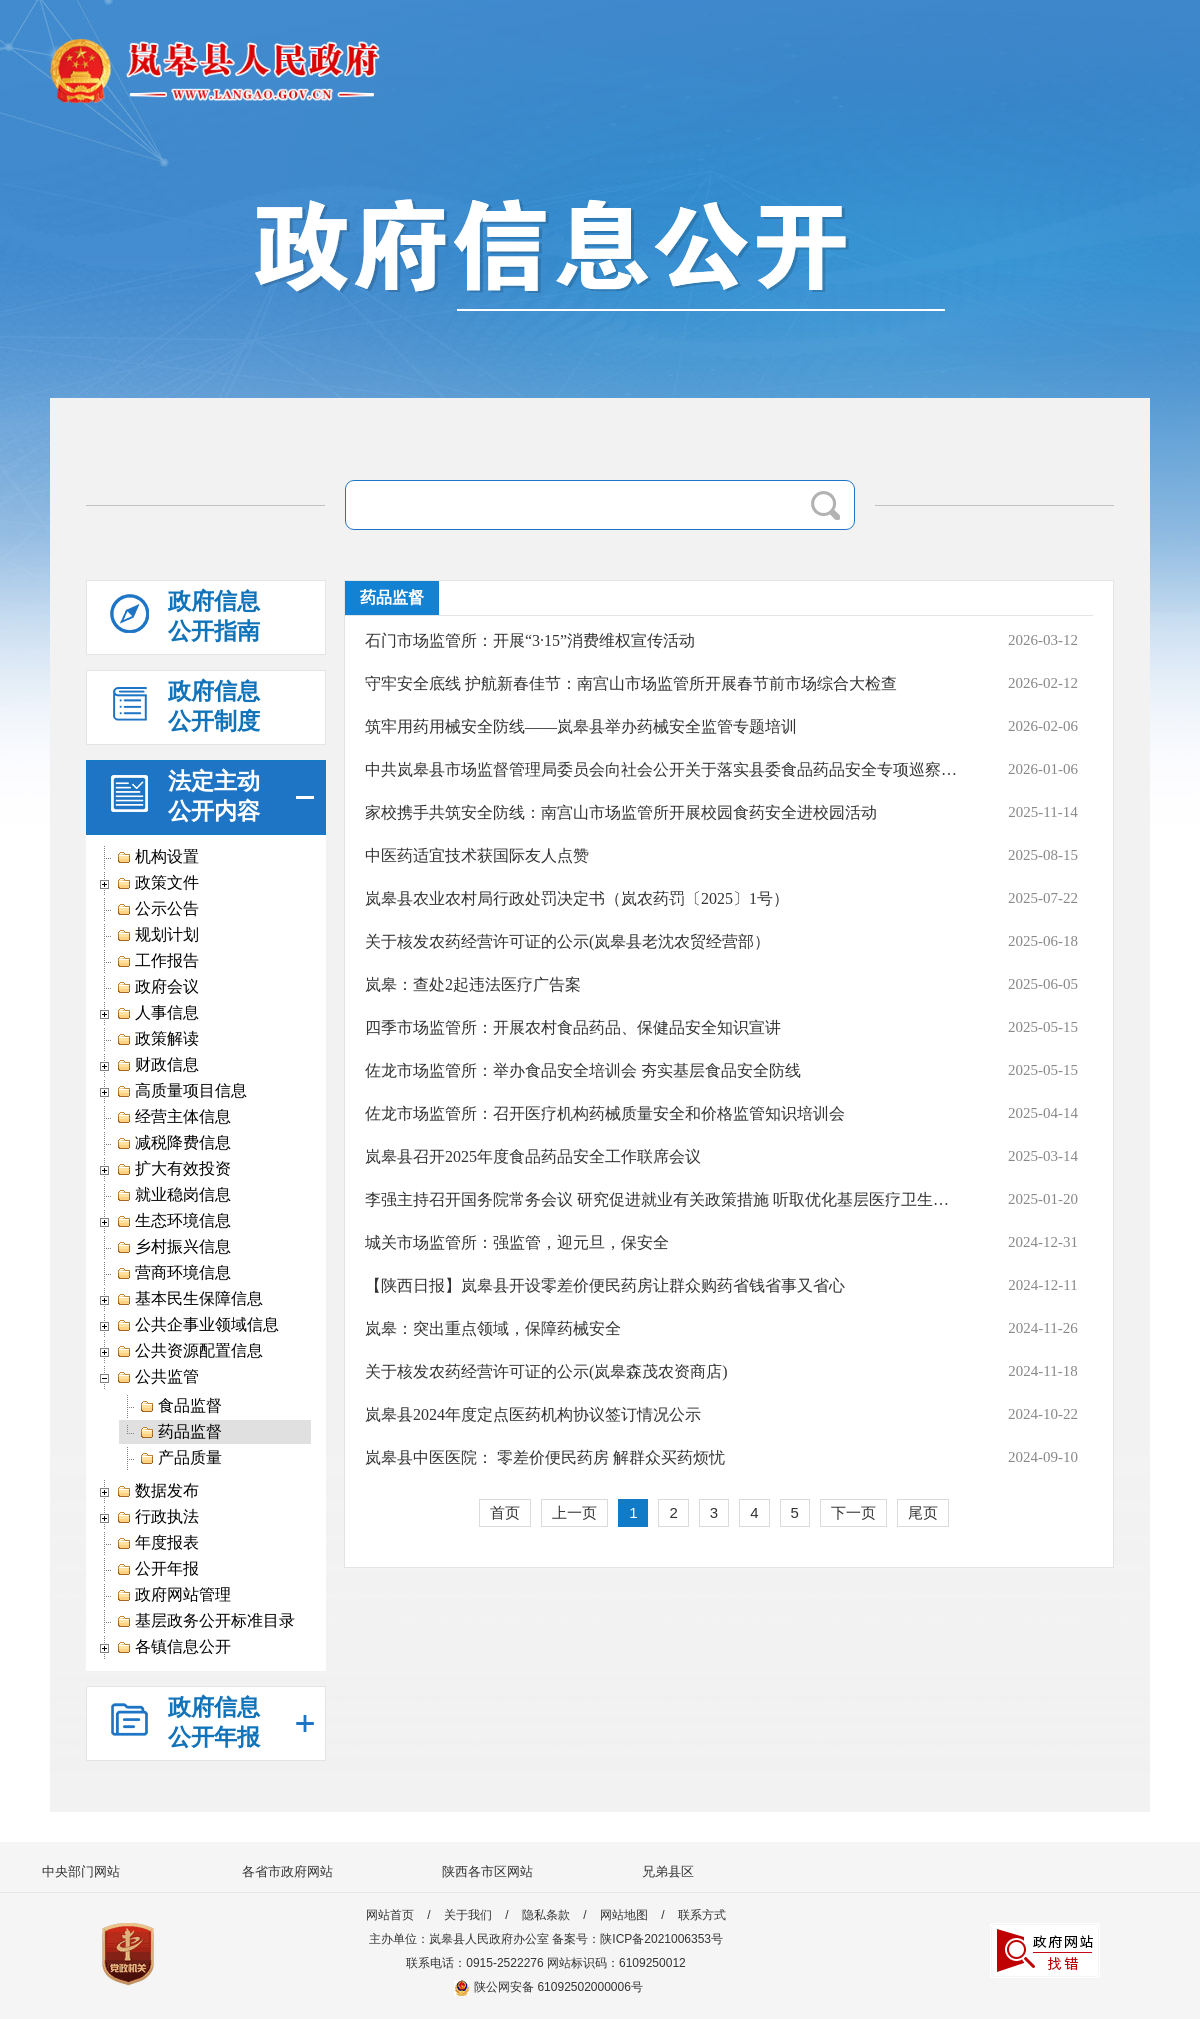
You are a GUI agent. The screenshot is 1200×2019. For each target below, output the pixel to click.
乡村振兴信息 (173, 1247)
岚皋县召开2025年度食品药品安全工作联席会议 (533, 1156)
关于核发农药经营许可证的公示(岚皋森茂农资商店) (546, 1371)
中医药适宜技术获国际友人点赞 (477, 855)
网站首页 (390, 1915)
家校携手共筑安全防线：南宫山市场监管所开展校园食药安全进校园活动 (621, 812)
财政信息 (157, 1065)
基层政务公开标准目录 (205, 1621)
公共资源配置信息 (189, 1351)
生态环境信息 (173, 1221)
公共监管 (157, 1377)
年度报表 (157, 1543)
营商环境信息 (173, 1273)
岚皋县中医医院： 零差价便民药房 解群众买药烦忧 (545, 1457)
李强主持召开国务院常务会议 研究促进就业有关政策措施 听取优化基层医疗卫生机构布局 (663, 1199)
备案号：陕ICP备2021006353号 (637, 1939)
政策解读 (157, 1039)
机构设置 (157, 857)
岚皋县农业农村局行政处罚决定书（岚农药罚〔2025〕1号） (577, 898)
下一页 (853, 1512)
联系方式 (702, 1915)
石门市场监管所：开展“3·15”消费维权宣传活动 (530, 640)
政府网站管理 (173, 1595)
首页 (505, 1512)
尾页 (923, 1512)
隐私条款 (546, 1915)
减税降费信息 (173, 1143)
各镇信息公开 (173, 1647)
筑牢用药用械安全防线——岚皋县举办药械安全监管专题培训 (581, 726)
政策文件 (157, 883)
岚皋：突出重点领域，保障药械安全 (493, 1328)
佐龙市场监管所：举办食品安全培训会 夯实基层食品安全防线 (583, 1070)
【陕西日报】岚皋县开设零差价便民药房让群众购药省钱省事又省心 (605, 1285)
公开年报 (157, 1569)
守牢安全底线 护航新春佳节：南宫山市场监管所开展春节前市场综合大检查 (631, 683)
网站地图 (624, 1915)
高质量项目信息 (181, 1091)
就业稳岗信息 (173, 1195)
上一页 (574, 1512)
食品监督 (180, 1406)
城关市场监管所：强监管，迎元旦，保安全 (517, 1242)
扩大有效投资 (173, 1169)
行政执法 (157, 1517)
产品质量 (180, 1458)
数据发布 (157, 1491)
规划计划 (157, 935)
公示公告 (157, 909)
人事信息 (157, 1013)
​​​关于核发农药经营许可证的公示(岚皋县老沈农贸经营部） (567, 941)
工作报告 (157, 961)
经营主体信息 (173, 1117)
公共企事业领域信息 (197, 1325)
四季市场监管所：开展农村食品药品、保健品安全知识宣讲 (573, 1027)
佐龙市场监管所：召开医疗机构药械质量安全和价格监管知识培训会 (605, 1113)
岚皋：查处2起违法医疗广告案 (473, 984)
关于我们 (468, 1915)
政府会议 (157, 987)
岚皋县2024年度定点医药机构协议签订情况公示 (533, 1414)
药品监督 (180, 1432)
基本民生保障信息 (189, 1299)
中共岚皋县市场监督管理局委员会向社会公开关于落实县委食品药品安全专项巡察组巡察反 (663, 769)
